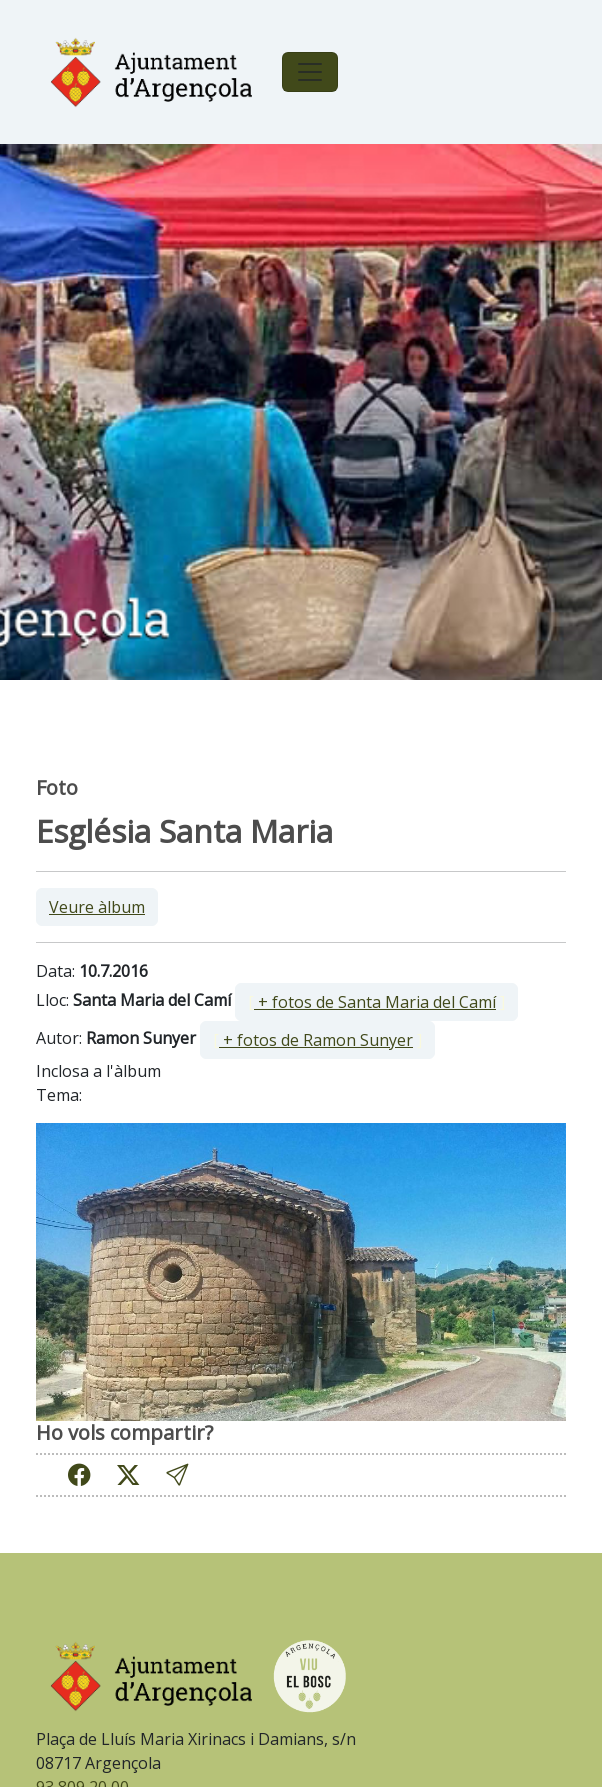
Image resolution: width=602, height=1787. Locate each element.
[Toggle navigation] (310, 72)
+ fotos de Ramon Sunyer (316, 1040)
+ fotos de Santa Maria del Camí (375, 1002)
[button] (177, 1474)
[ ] (376, 1002)
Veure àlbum (97, 907)
